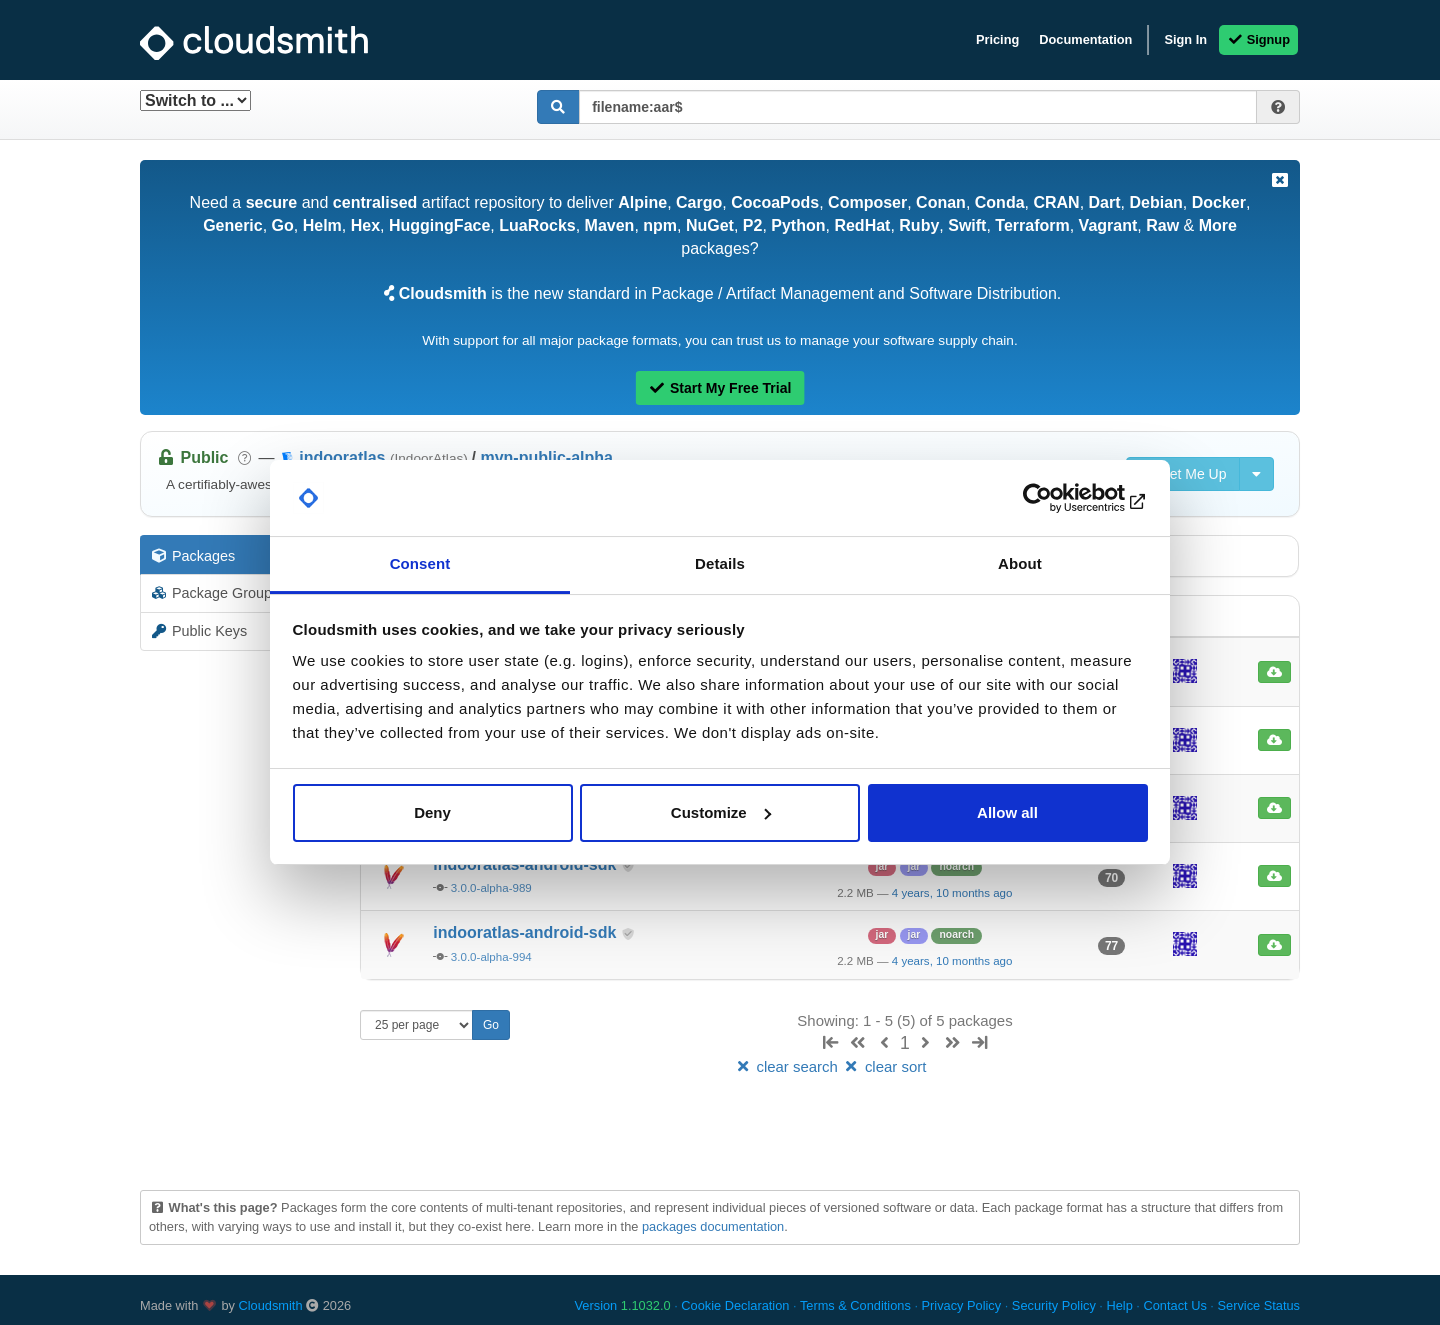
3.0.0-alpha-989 (491, 888)
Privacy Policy (962, 1305)
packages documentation (713, 1226)
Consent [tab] (420, 563)
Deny (432, 812)
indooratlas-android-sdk (527, 932)
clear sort (884, 1066)
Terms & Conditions (855, 1305)
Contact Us (1174, 1305)
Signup (1258, 39)
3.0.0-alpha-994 (491, 957)
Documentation (1085, 39)
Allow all (1007, 812)
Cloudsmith (271, 1305)
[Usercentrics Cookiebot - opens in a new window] (1060, 498)
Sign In (1185, 39)
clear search (788, 1066)
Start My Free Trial (720, 388)
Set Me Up (1183, 474)
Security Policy (1054, 1305)
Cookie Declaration (735, 1305)
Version (623, 1305)
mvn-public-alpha (546, 457)
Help (1119, 1305)
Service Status (1258, 1305)
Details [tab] (720, 563)
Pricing (997, 39)
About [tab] (1020, 563)
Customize (721, 812)
